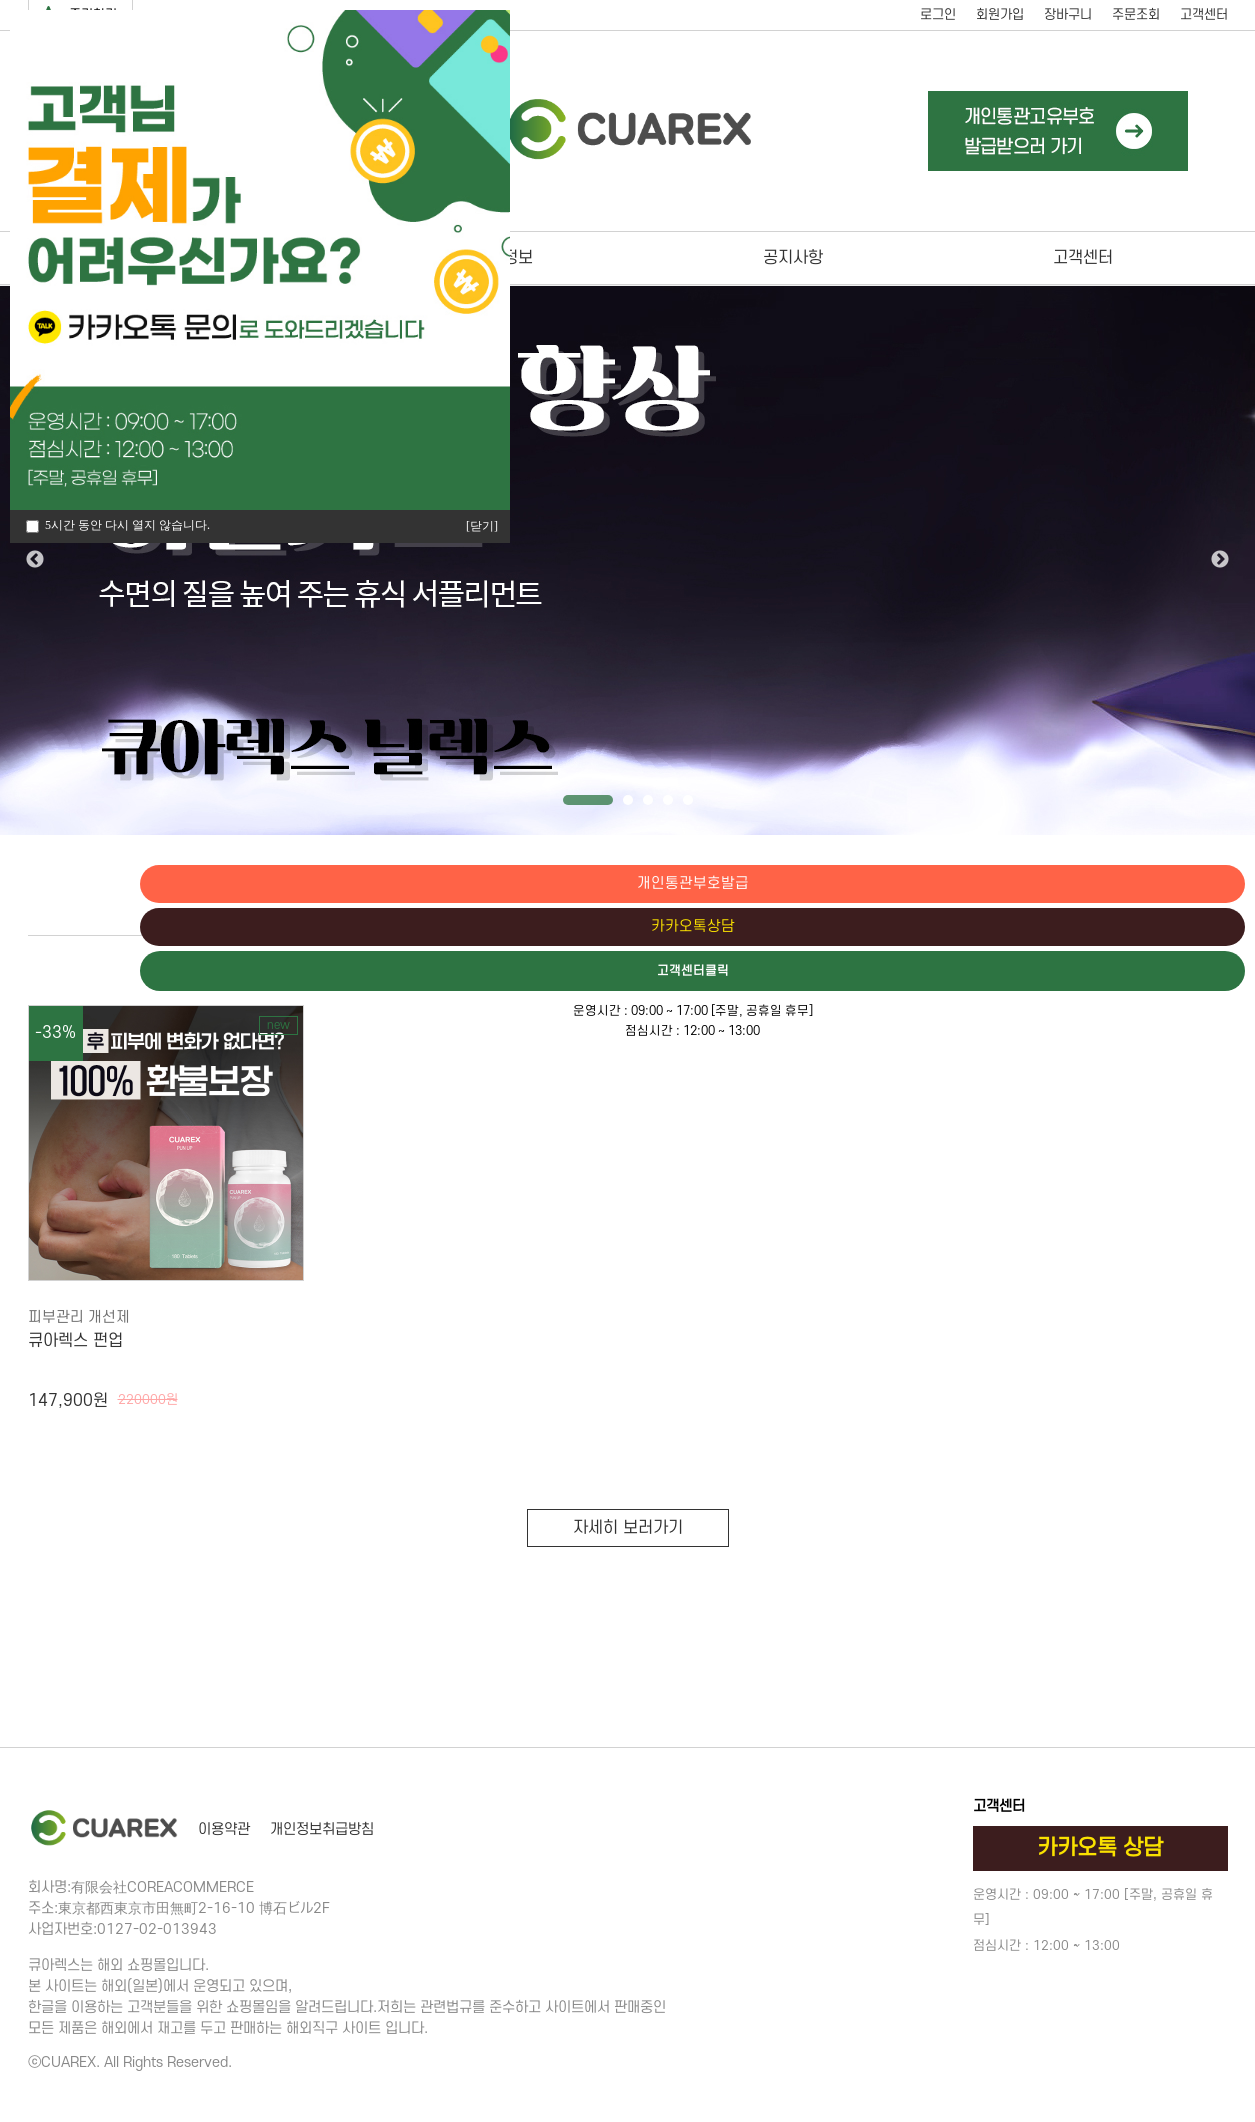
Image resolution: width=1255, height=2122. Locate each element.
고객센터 (1204, 14)
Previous (35, 560)
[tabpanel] (627, 560)
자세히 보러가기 (628, 1528)
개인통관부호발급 (1170, 884)
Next (1220, 560)
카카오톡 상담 (1100, 1848)
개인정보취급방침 (322, 1829)
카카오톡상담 (1170, 928)
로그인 (938, 14)
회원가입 (1000, 14)
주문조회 (1136, 14)
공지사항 (793, 258)
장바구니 (1068, 14)
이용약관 (224, 1829)
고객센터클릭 (1170, 973)
